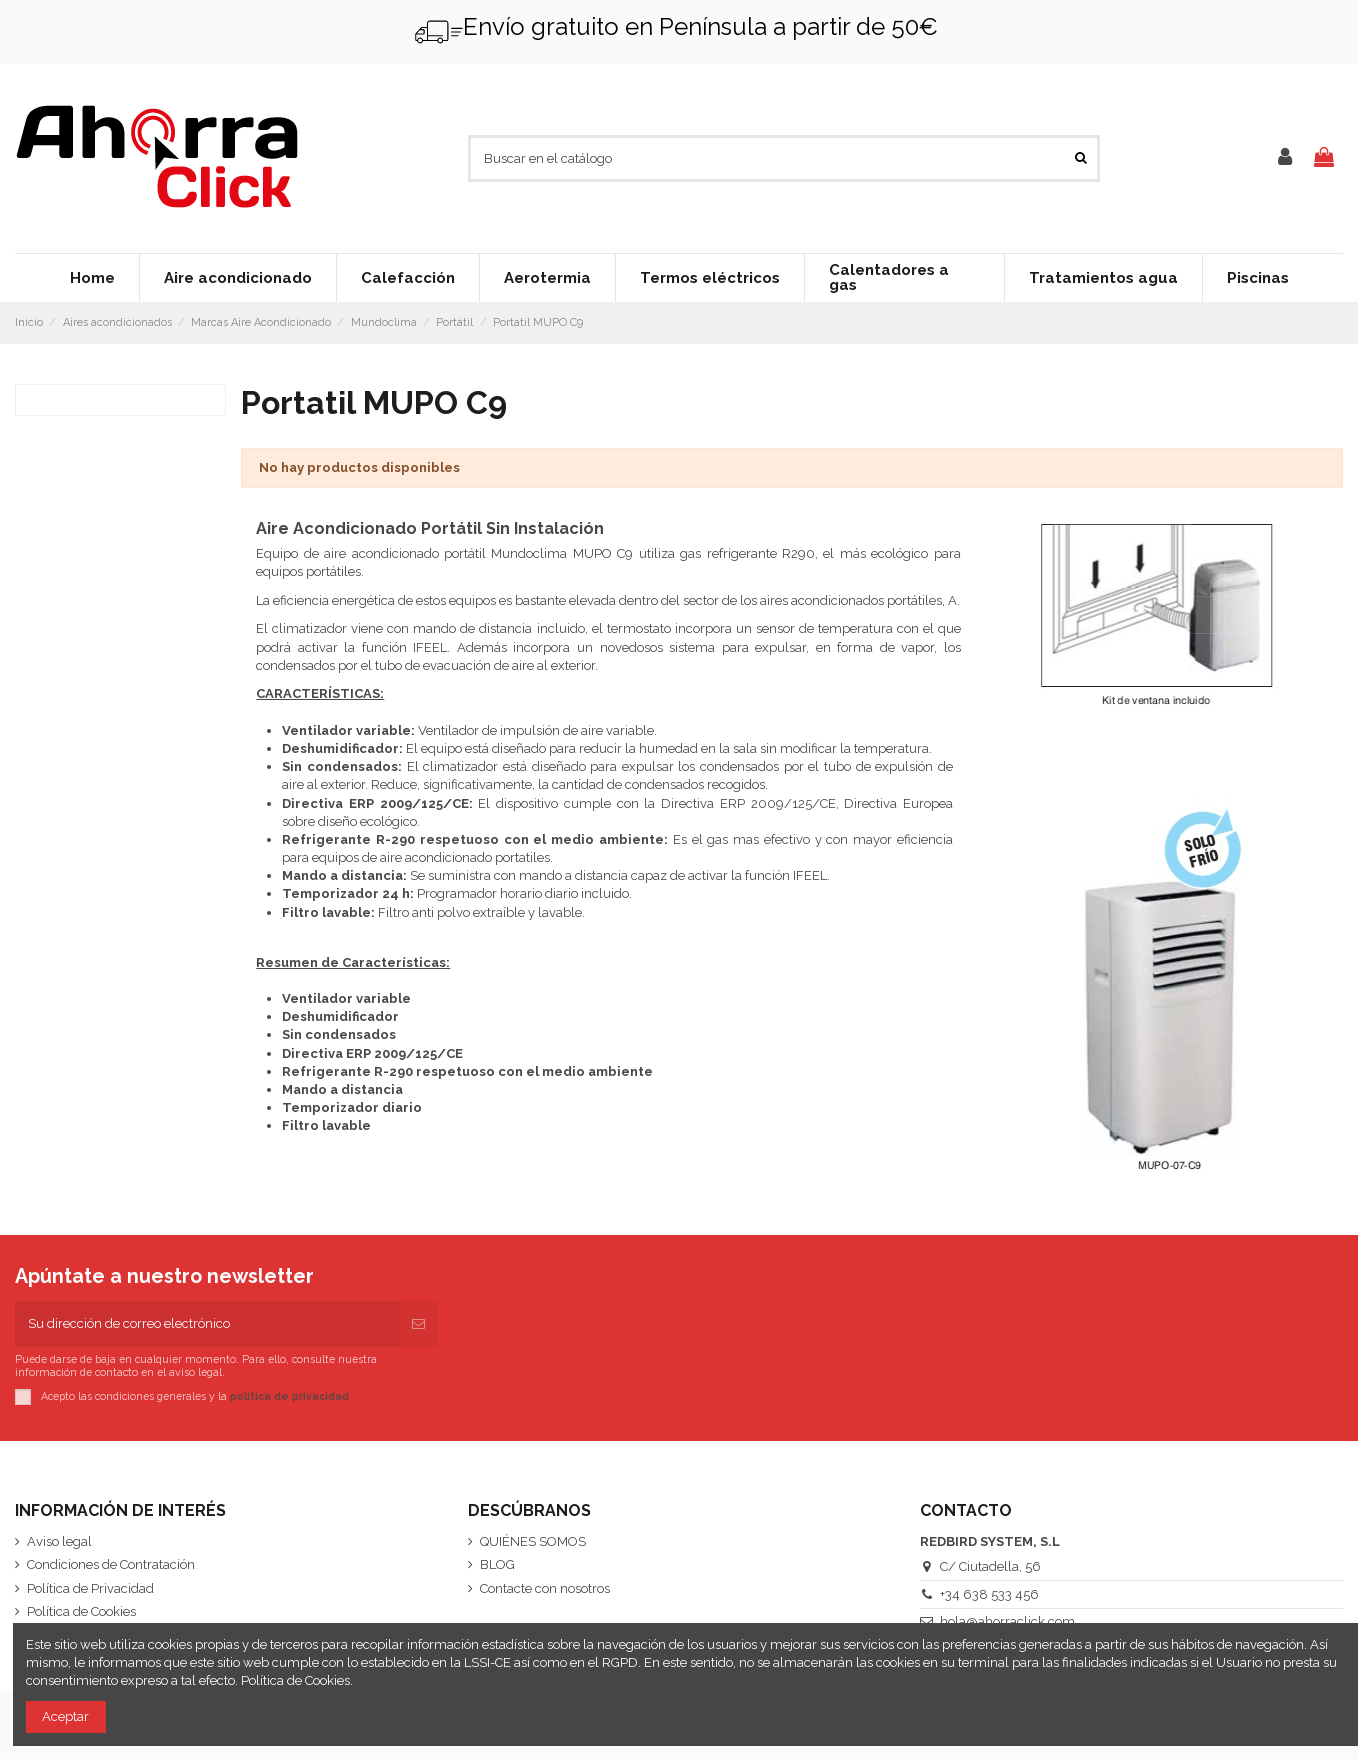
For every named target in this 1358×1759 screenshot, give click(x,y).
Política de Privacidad (90, 1588)
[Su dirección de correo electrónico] (207, 1324)
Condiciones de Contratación (111, 1564)
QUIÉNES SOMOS (533, 1541)
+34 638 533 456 (989, 1594)
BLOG (497, 1564)
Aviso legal (59, 1541)
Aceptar (65, 1716)
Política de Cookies (81, 1611)
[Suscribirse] (418, 1324)
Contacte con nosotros (545, 1588)
